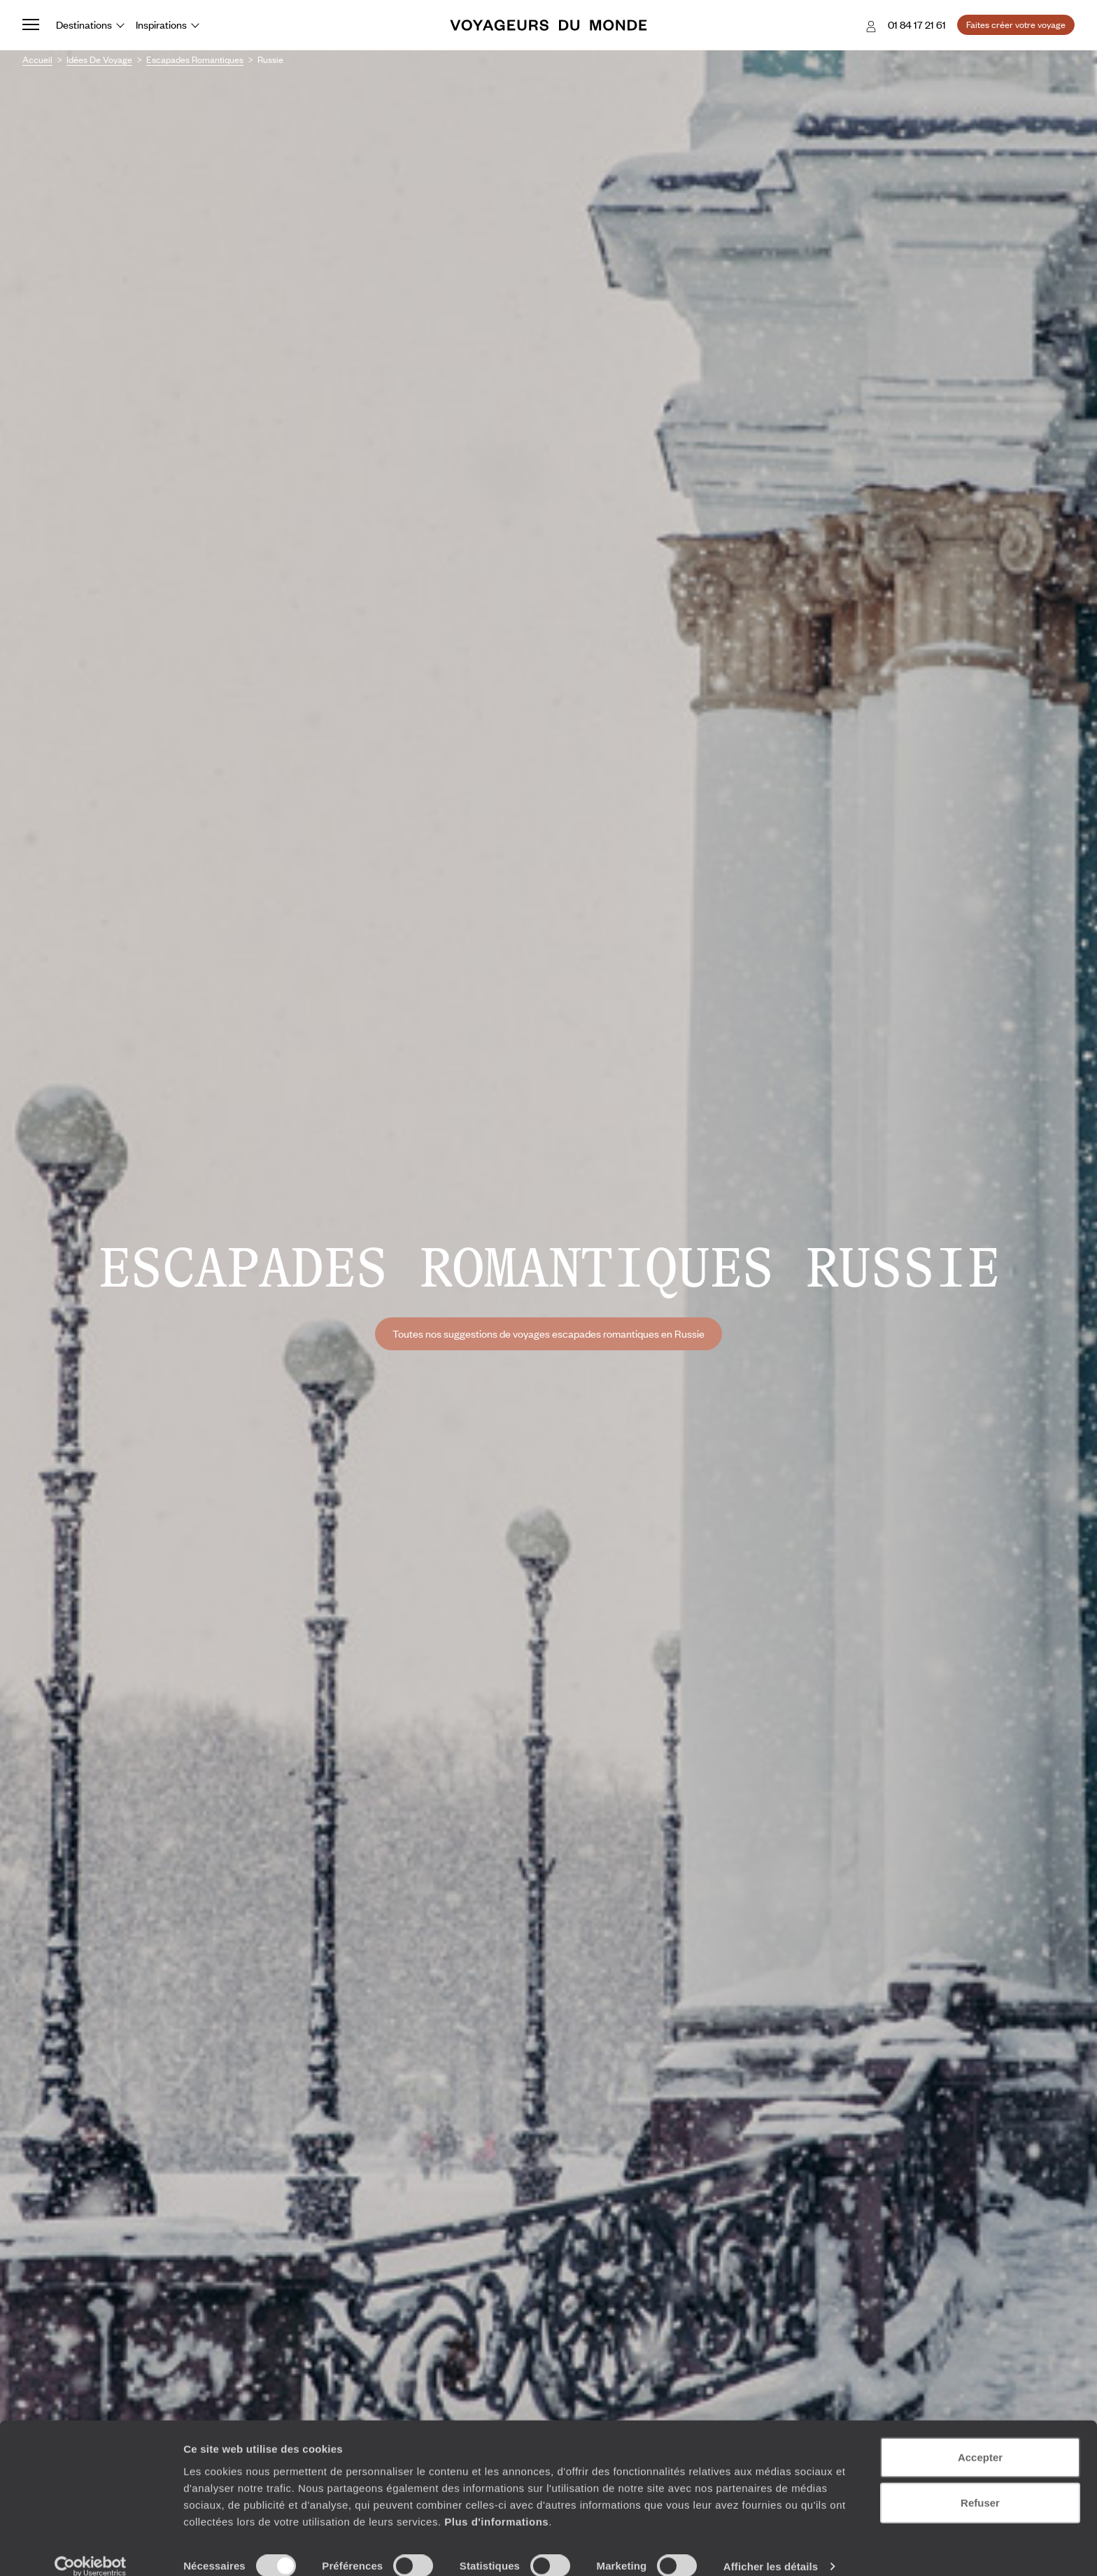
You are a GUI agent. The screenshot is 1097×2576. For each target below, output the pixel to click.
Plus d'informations (496, 2503)
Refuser (980, 2485)
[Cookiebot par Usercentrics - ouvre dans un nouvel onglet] (90, 2548)
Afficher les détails (770, 2548)
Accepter (980, 2438)
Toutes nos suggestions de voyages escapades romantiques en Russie (548, 1333)
